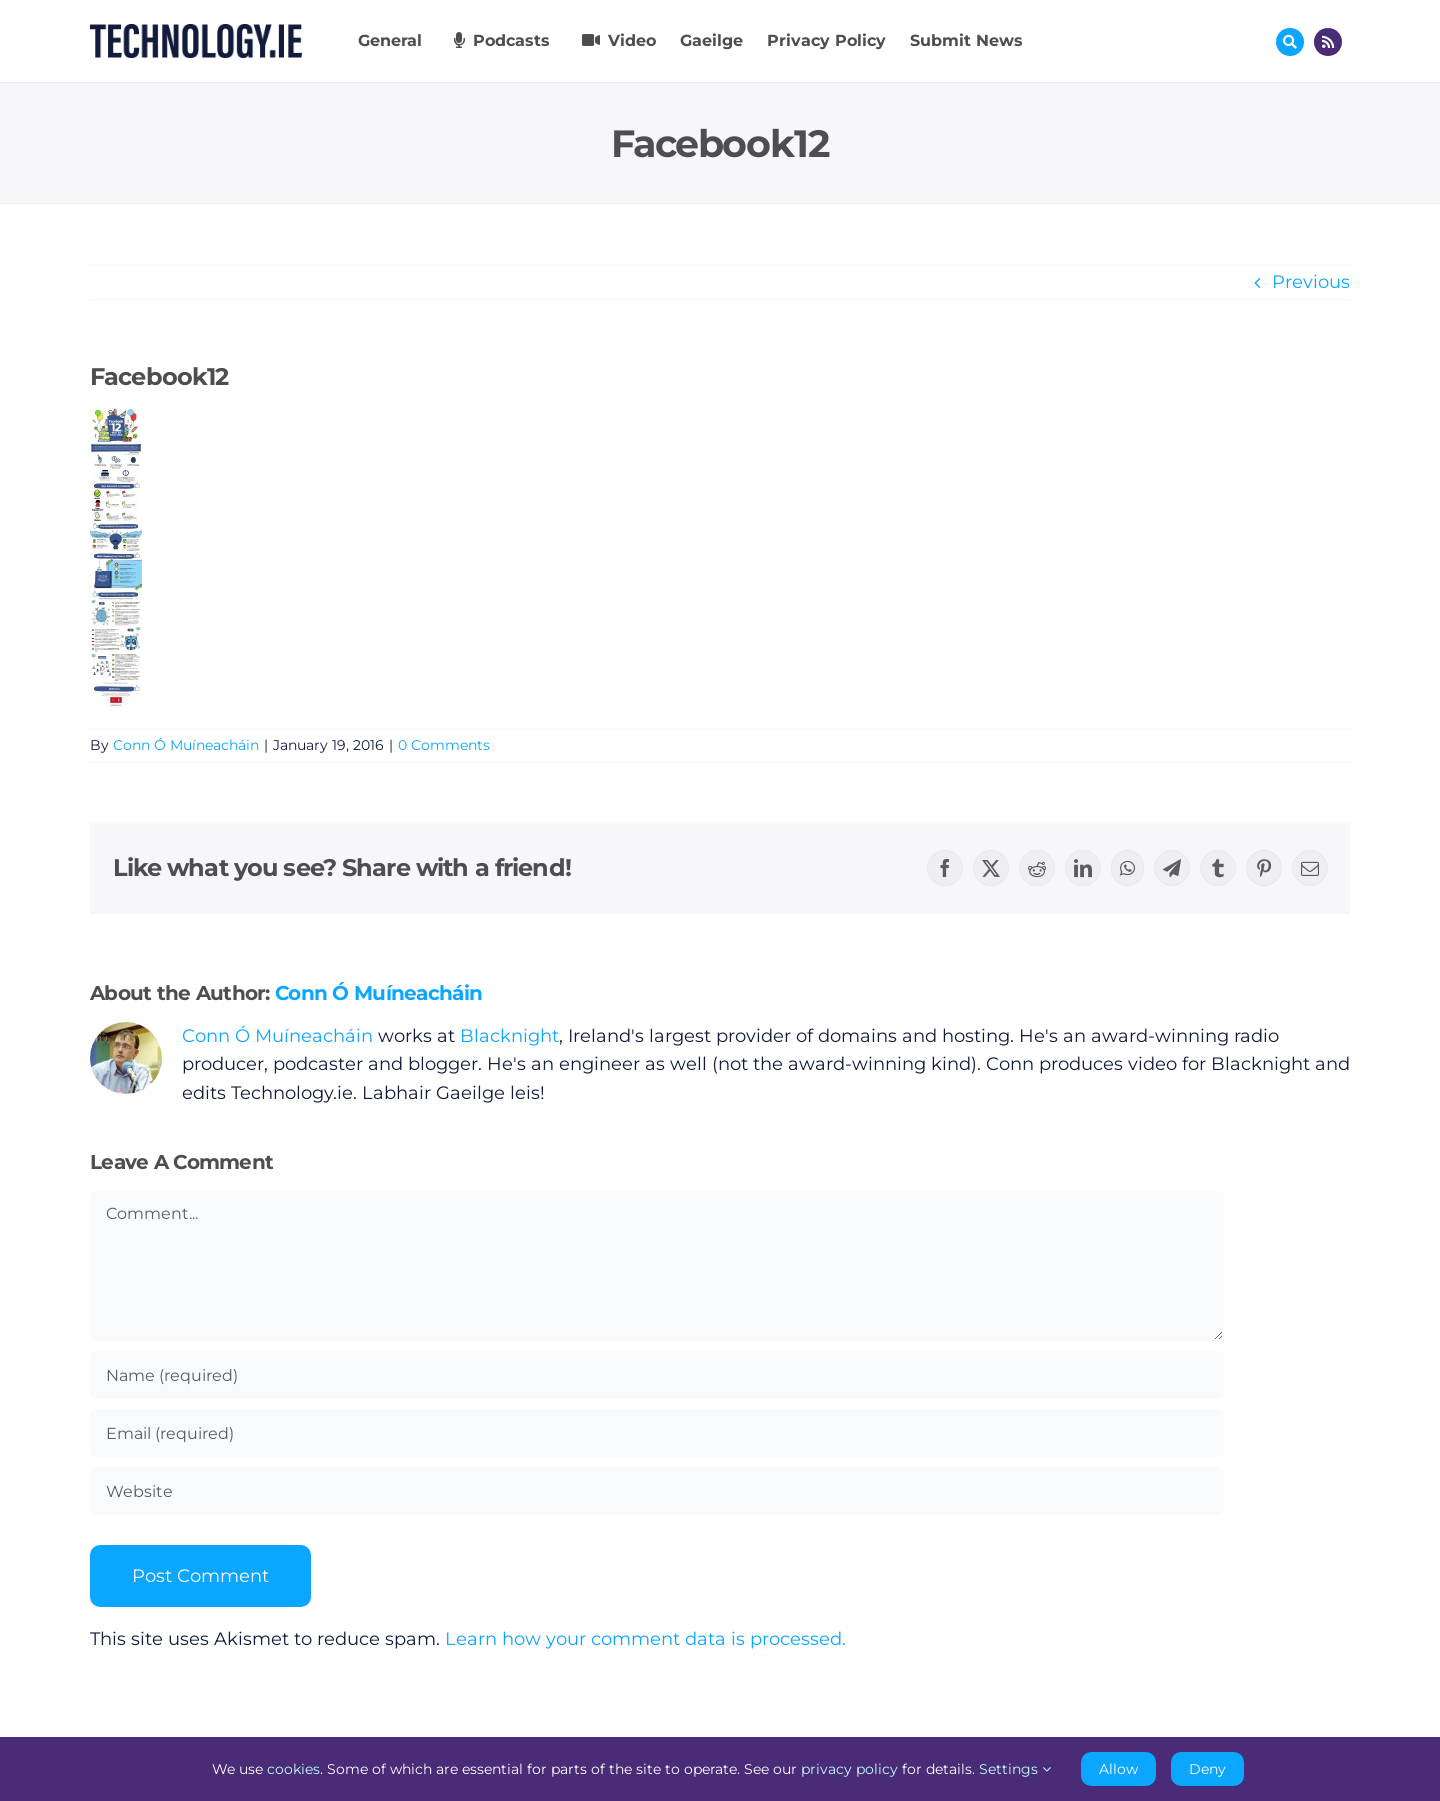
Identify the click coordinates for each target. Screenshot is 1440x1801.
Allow (1118, 1769)
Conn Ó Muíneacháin (186, 745)
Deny (1207, 1769)
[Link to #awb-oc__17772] (1290, 42)
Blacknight (509, 1036)
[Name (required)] (657, 1375)
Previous (1311, 282)
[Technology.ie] (196, 33)
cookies (293, 1769)
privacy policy (849, 1769)
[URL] (657, 1491)
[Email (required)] (657, 1433)
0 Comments (444, 745)
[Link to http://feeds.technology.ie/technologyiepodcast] (1328, 42)
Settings (1015, 1769)
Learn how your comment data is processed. (645, 1639)
